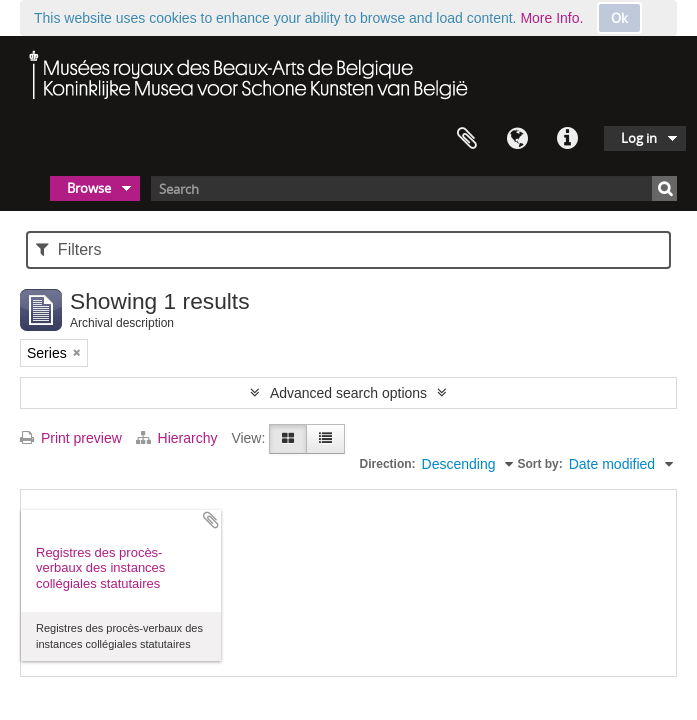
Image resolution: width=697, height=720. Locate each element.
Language (517, 139)
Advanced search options (348, 393)
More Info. (551, 18)
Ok (619, 18)
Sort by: (539, 464)
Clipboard (467, 139)
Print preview (71, 438)
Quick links (567, 139)
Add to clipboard (211, 520)
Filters (68, 249)
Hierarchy (179, 438)
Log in (639, 138)
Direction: (388, 464)
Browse (89, 188)
